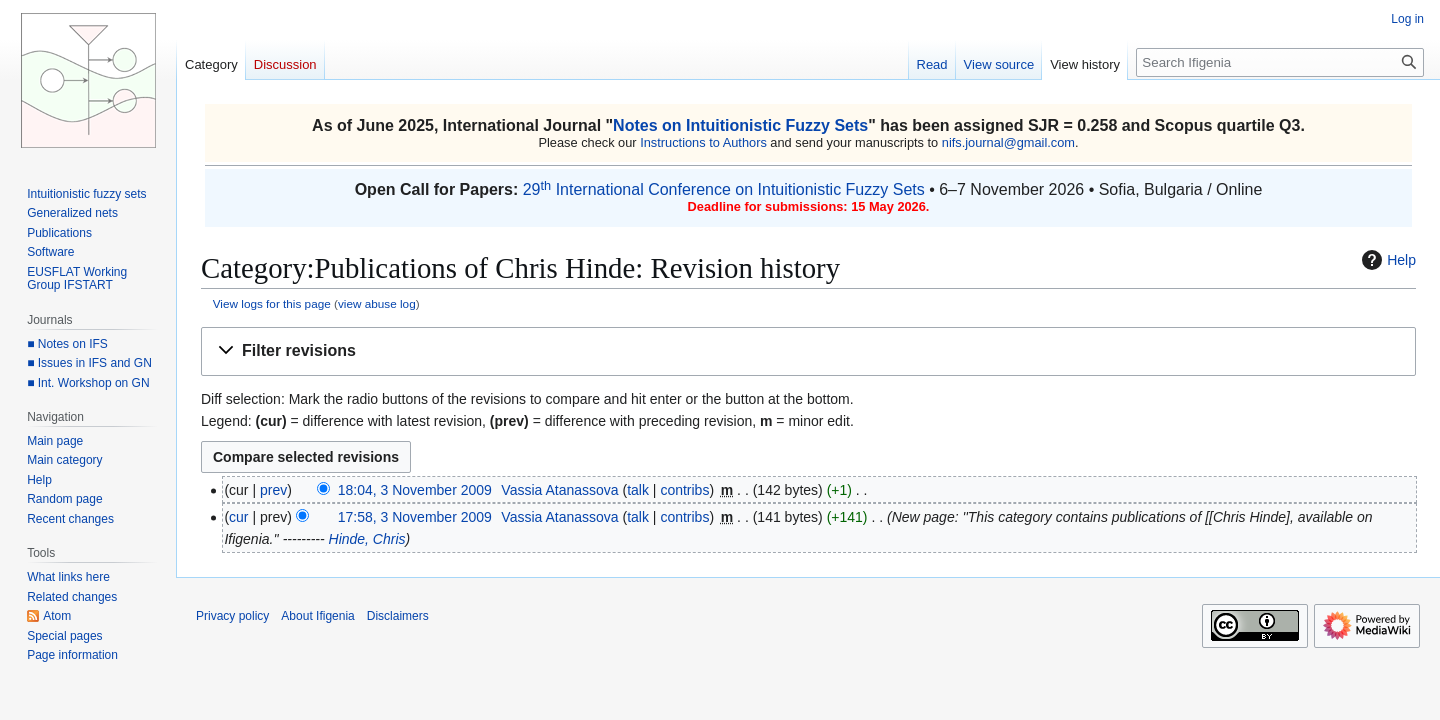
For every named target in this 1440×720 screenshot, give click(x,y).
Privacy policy (232, 616)
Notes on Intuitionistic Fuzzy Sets (740, 125)
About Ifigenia (317, 616)
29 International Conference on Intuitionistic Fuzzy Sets (724, 189)
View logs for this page (272, 303)
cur (238, 517)
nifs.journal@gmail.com (1008, 142)
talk (638, 490)
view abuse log (377, 303)
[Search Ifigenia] (1280, 62)
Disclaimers (398, 616)
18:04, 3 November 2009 (415, 490)
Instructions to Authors (703, 142)
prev (273, 490)
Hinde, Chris (367, 539)
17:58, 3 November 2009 (415, 517)
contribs (684, 490)
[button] (808, 351)
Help (1386, 260)
